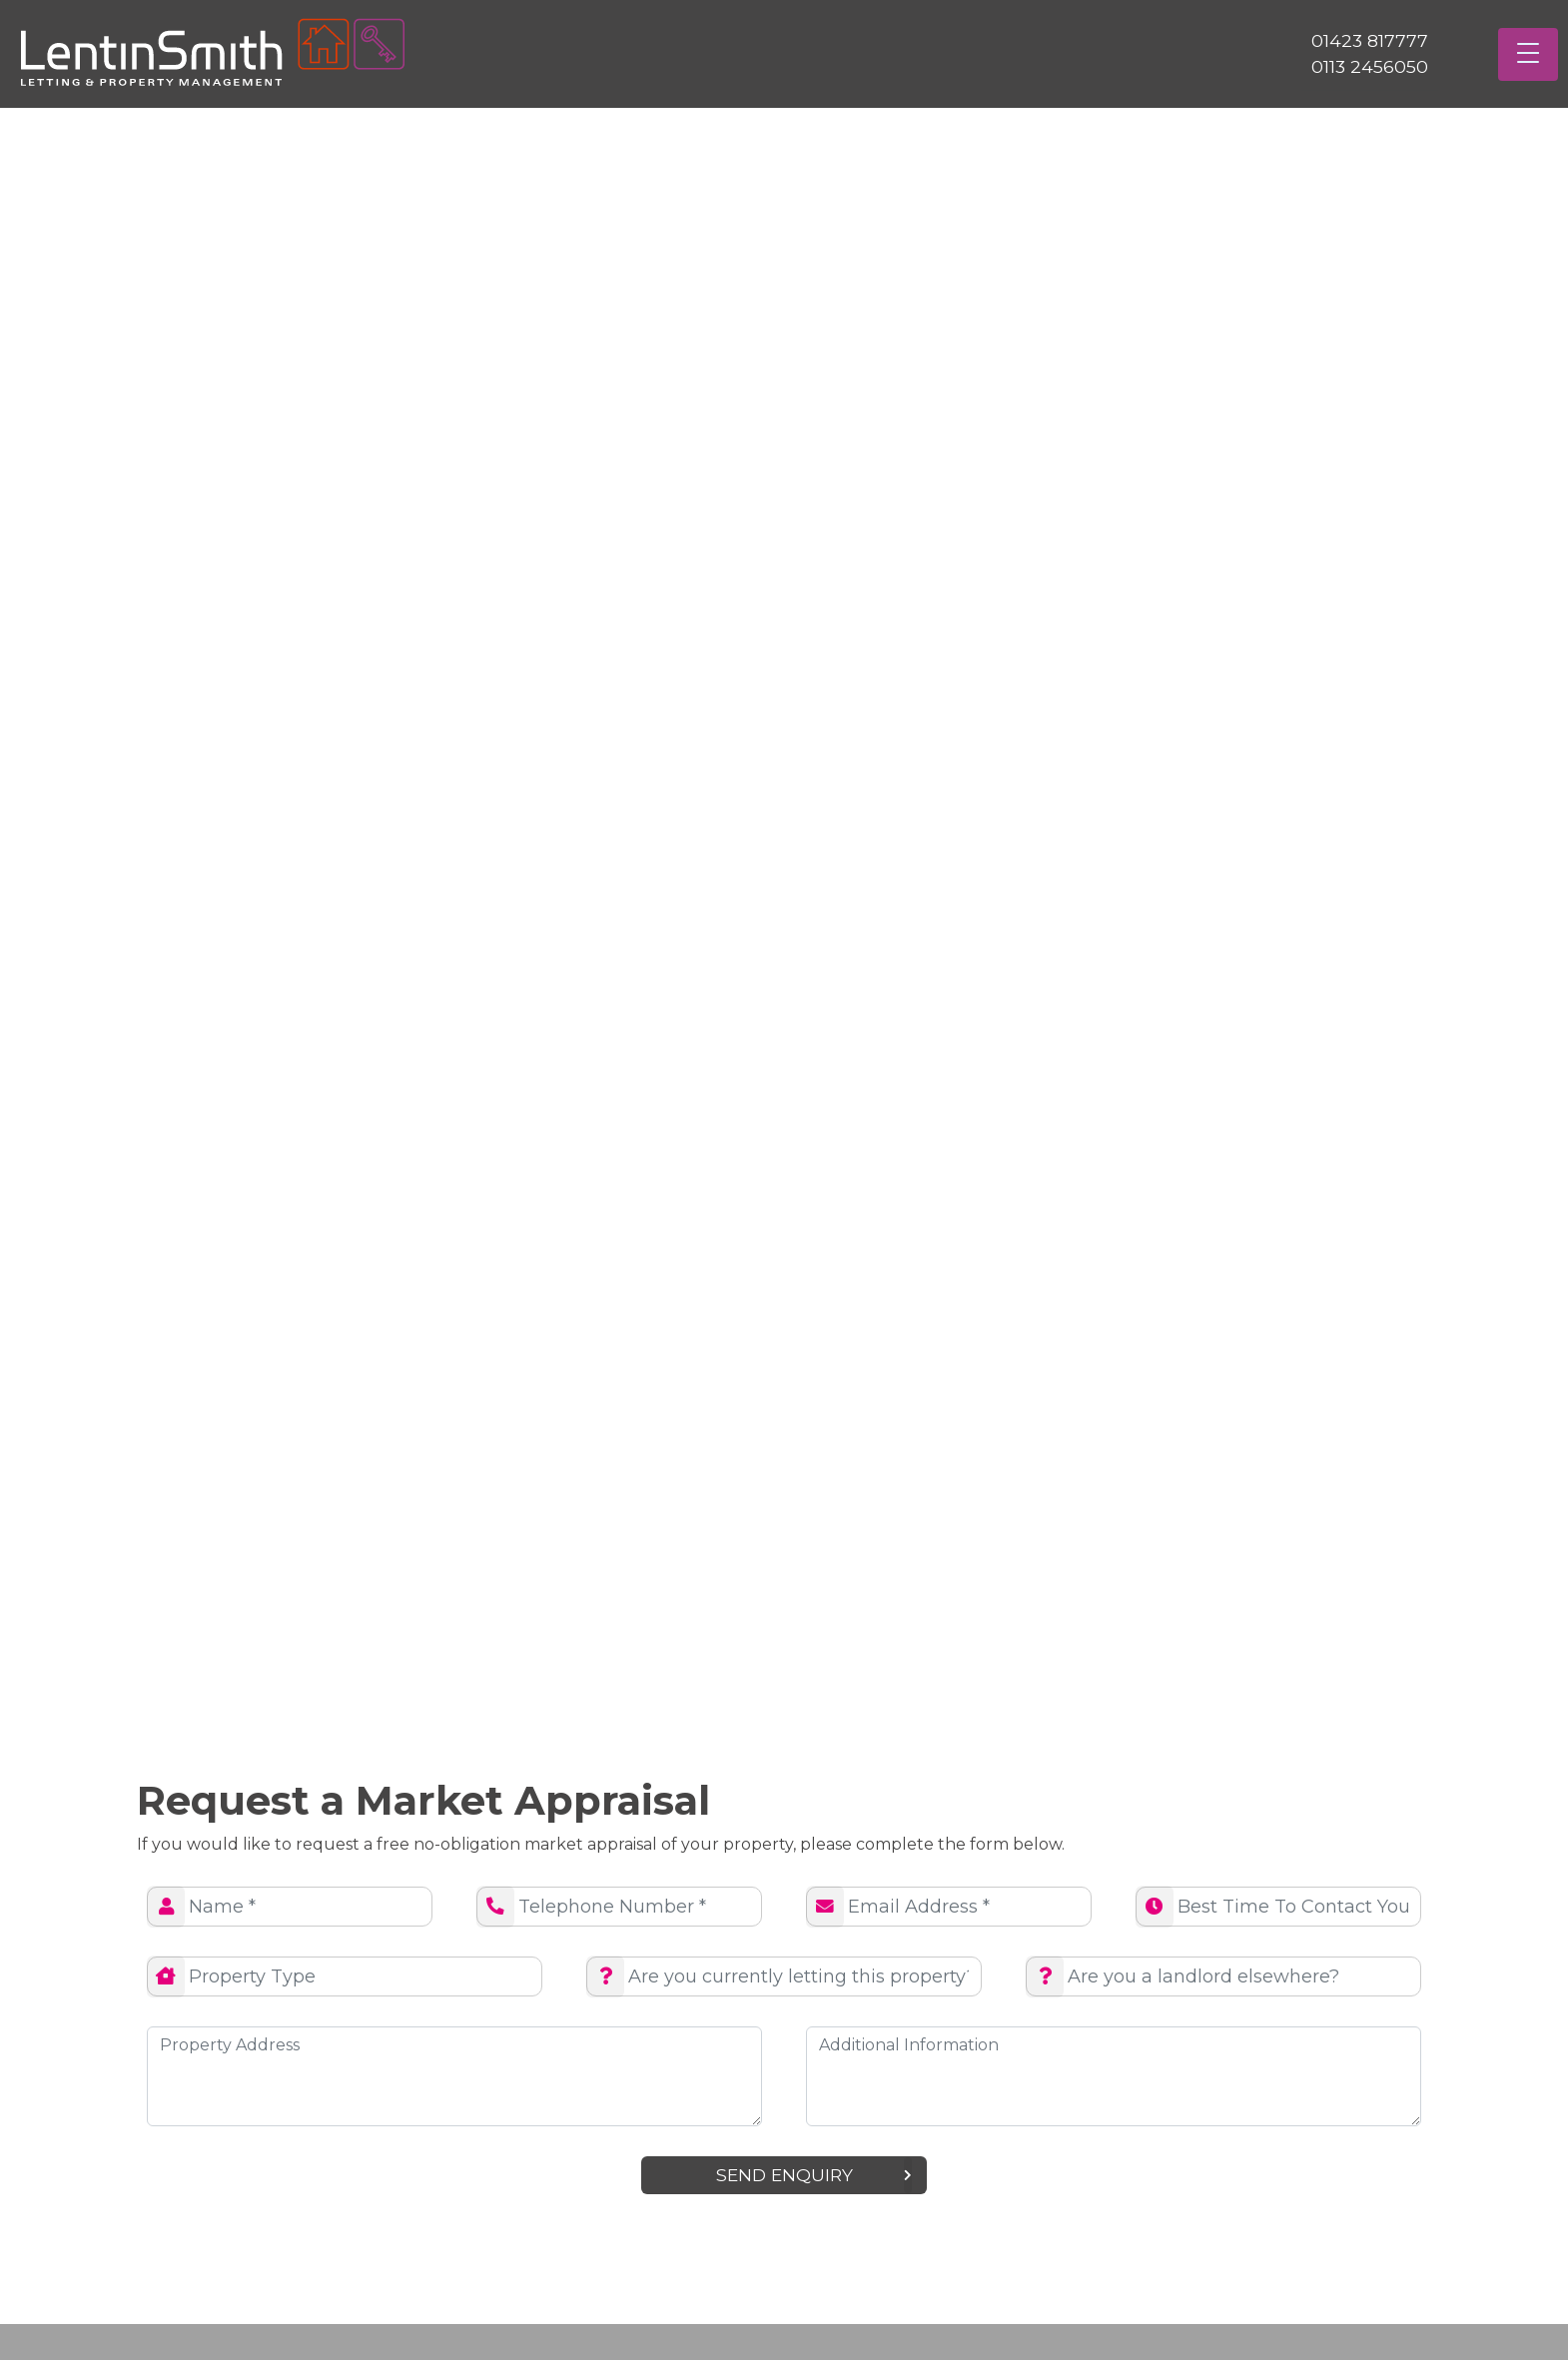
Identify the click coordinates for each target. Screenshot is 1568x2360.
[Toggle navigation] (1528, 54)
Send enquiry (814, 2175)
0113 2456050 (1369, 66)
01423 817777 (1369, 40)
